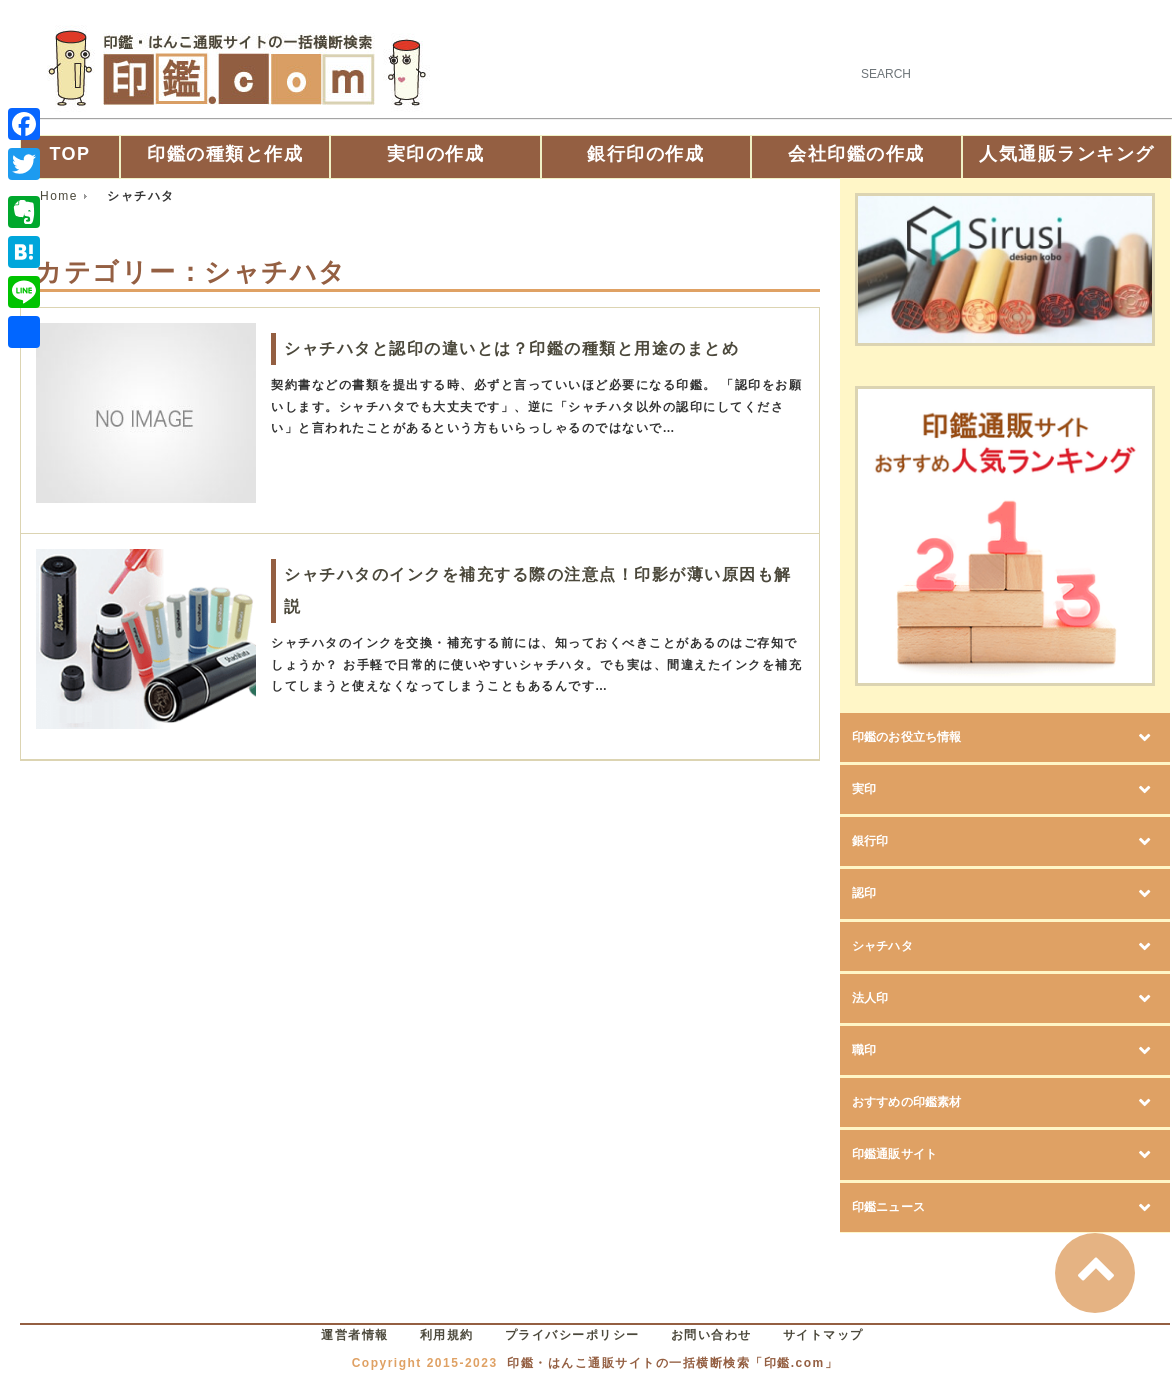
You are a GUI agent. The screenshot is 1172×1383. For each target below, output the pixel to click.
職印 (875, 1050)
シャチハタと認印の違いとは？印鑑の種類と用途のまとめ (511, 348)
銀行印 (887, 841)
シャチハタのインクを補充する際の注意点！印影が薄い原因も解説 (538, 590)
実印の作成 (436, 154)
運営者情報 (355, 1335)
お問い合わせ (711, 1335)
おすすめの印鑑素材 (960, 1102)
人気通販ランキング (1067, 154)
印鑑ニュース (924, 1207)
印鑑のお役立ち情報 (959, 737)
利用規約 (447, 1335)
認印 (875, 893)
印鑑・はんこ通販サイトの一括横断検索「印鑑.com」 (672, 1363)
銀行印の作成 (645, 154)
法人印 (887, 998)
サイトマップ (823, 1335)
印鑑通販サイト (936, 1154)
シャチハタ (913, 946)
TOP (69, 154)
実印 (875, 789)
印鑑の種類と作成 (225, 154)
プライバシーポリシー (572, 1335)
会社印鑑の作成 (856, 154)
